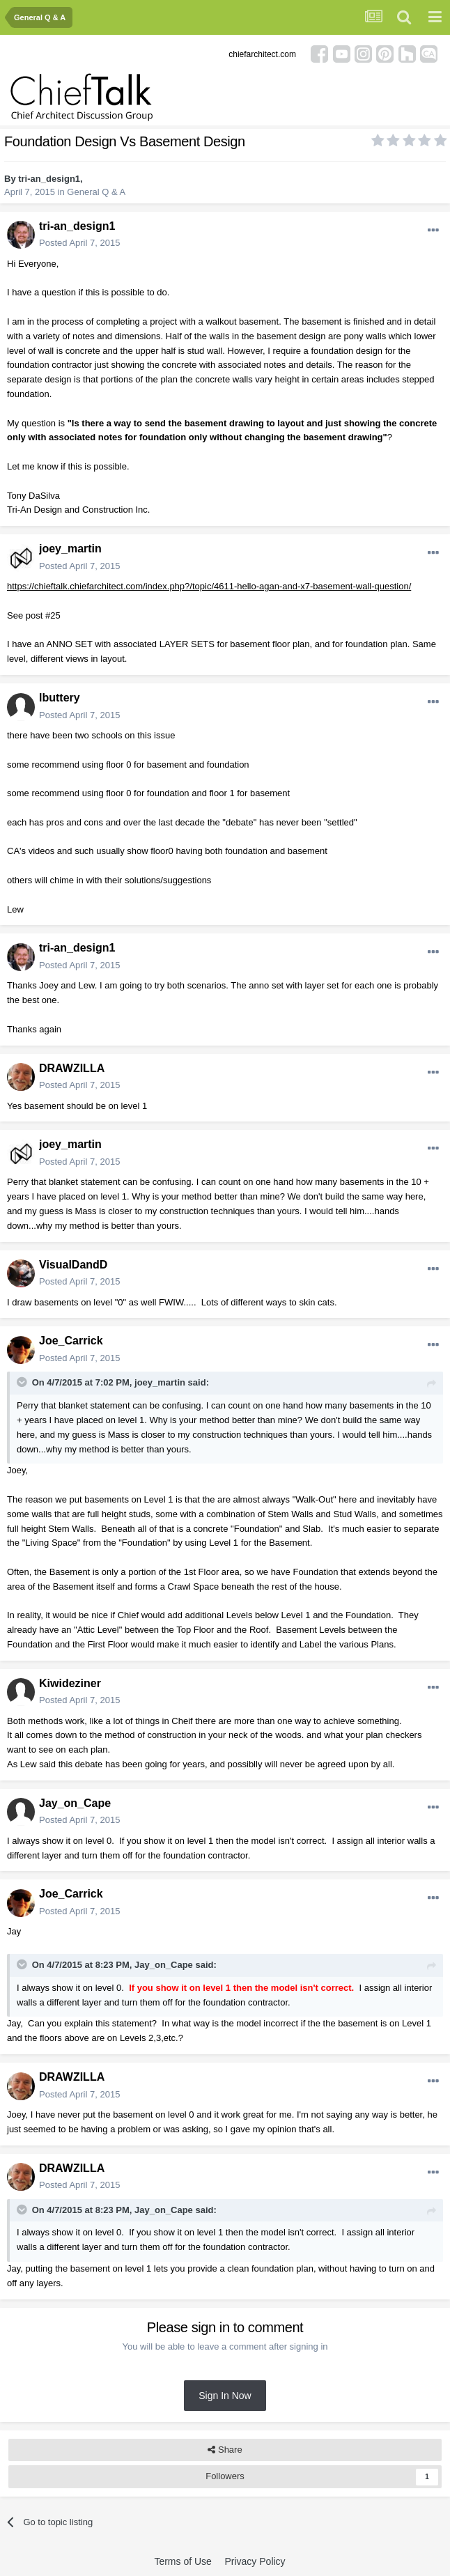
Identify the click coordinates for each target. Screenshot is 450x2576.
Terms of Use (182, 2561)
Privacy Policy (254, 2561)
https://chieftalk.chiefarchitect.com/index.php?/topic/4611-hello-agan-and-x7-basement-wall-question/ (209, 586)
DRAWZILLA (71, 1068)
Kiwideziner (70, 1683)
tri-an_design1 (49, 178)
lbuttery (59, 698)
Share (225, 2449)
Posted (79, 243)
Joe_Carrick (71, 1341)
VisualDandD (73, 1265)
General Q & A (96, 192)
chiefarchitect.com (262, 54)
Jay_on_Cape (75, 1803)
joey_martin (70, 548)
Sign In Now (225, 2395)
